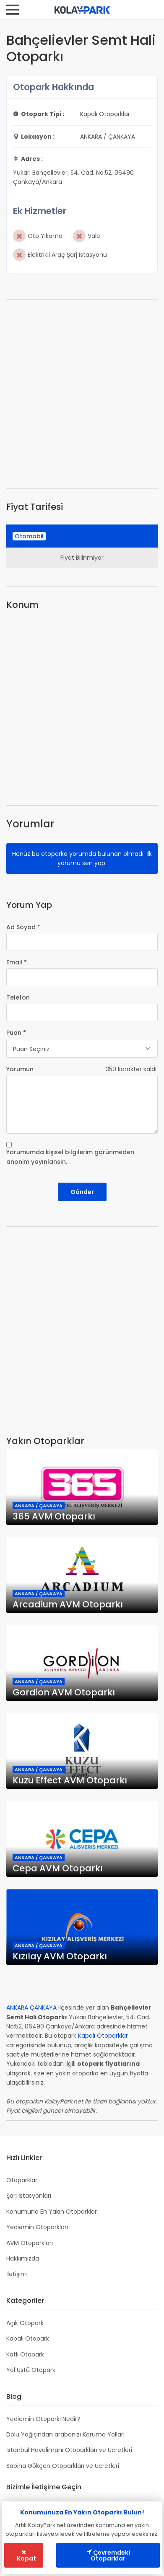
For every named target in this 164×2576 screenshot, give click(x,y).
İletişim (16, 2274)
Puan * (16, 1032)
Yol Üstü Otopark (30, 2370)
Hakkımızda (22, 2258)
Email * (16, 962)
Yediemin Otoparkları (37, 2227)
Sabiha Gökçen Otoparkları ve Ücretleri (62, 2466)
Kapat (26, 2556)
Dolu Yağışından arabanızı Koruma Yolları (65, 2434)
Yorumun (20, 1069)
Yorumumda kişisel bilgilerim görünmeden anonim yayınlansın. (70, 1156)
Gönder (82, 1192)
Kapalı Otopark (27, 2338)
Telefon (18, 997)
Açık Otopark (25, 2323)
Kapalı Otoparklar (103, 2035)
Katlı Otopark (25, 2354)
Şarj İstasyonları (28, 2195)
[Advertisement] (82, 394)
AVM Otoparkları (29, 2243)
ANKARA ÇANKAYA (31, 2007)
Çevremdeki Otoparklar (108, 2555)
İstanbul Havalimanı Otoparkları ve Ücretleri (69, 2450)
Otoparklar (21, 2180)
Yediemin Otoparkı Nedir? (43, 2419)
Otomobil (29, 536)
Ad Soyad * (23, 927)
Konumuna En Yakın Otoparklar (51, 2211)
